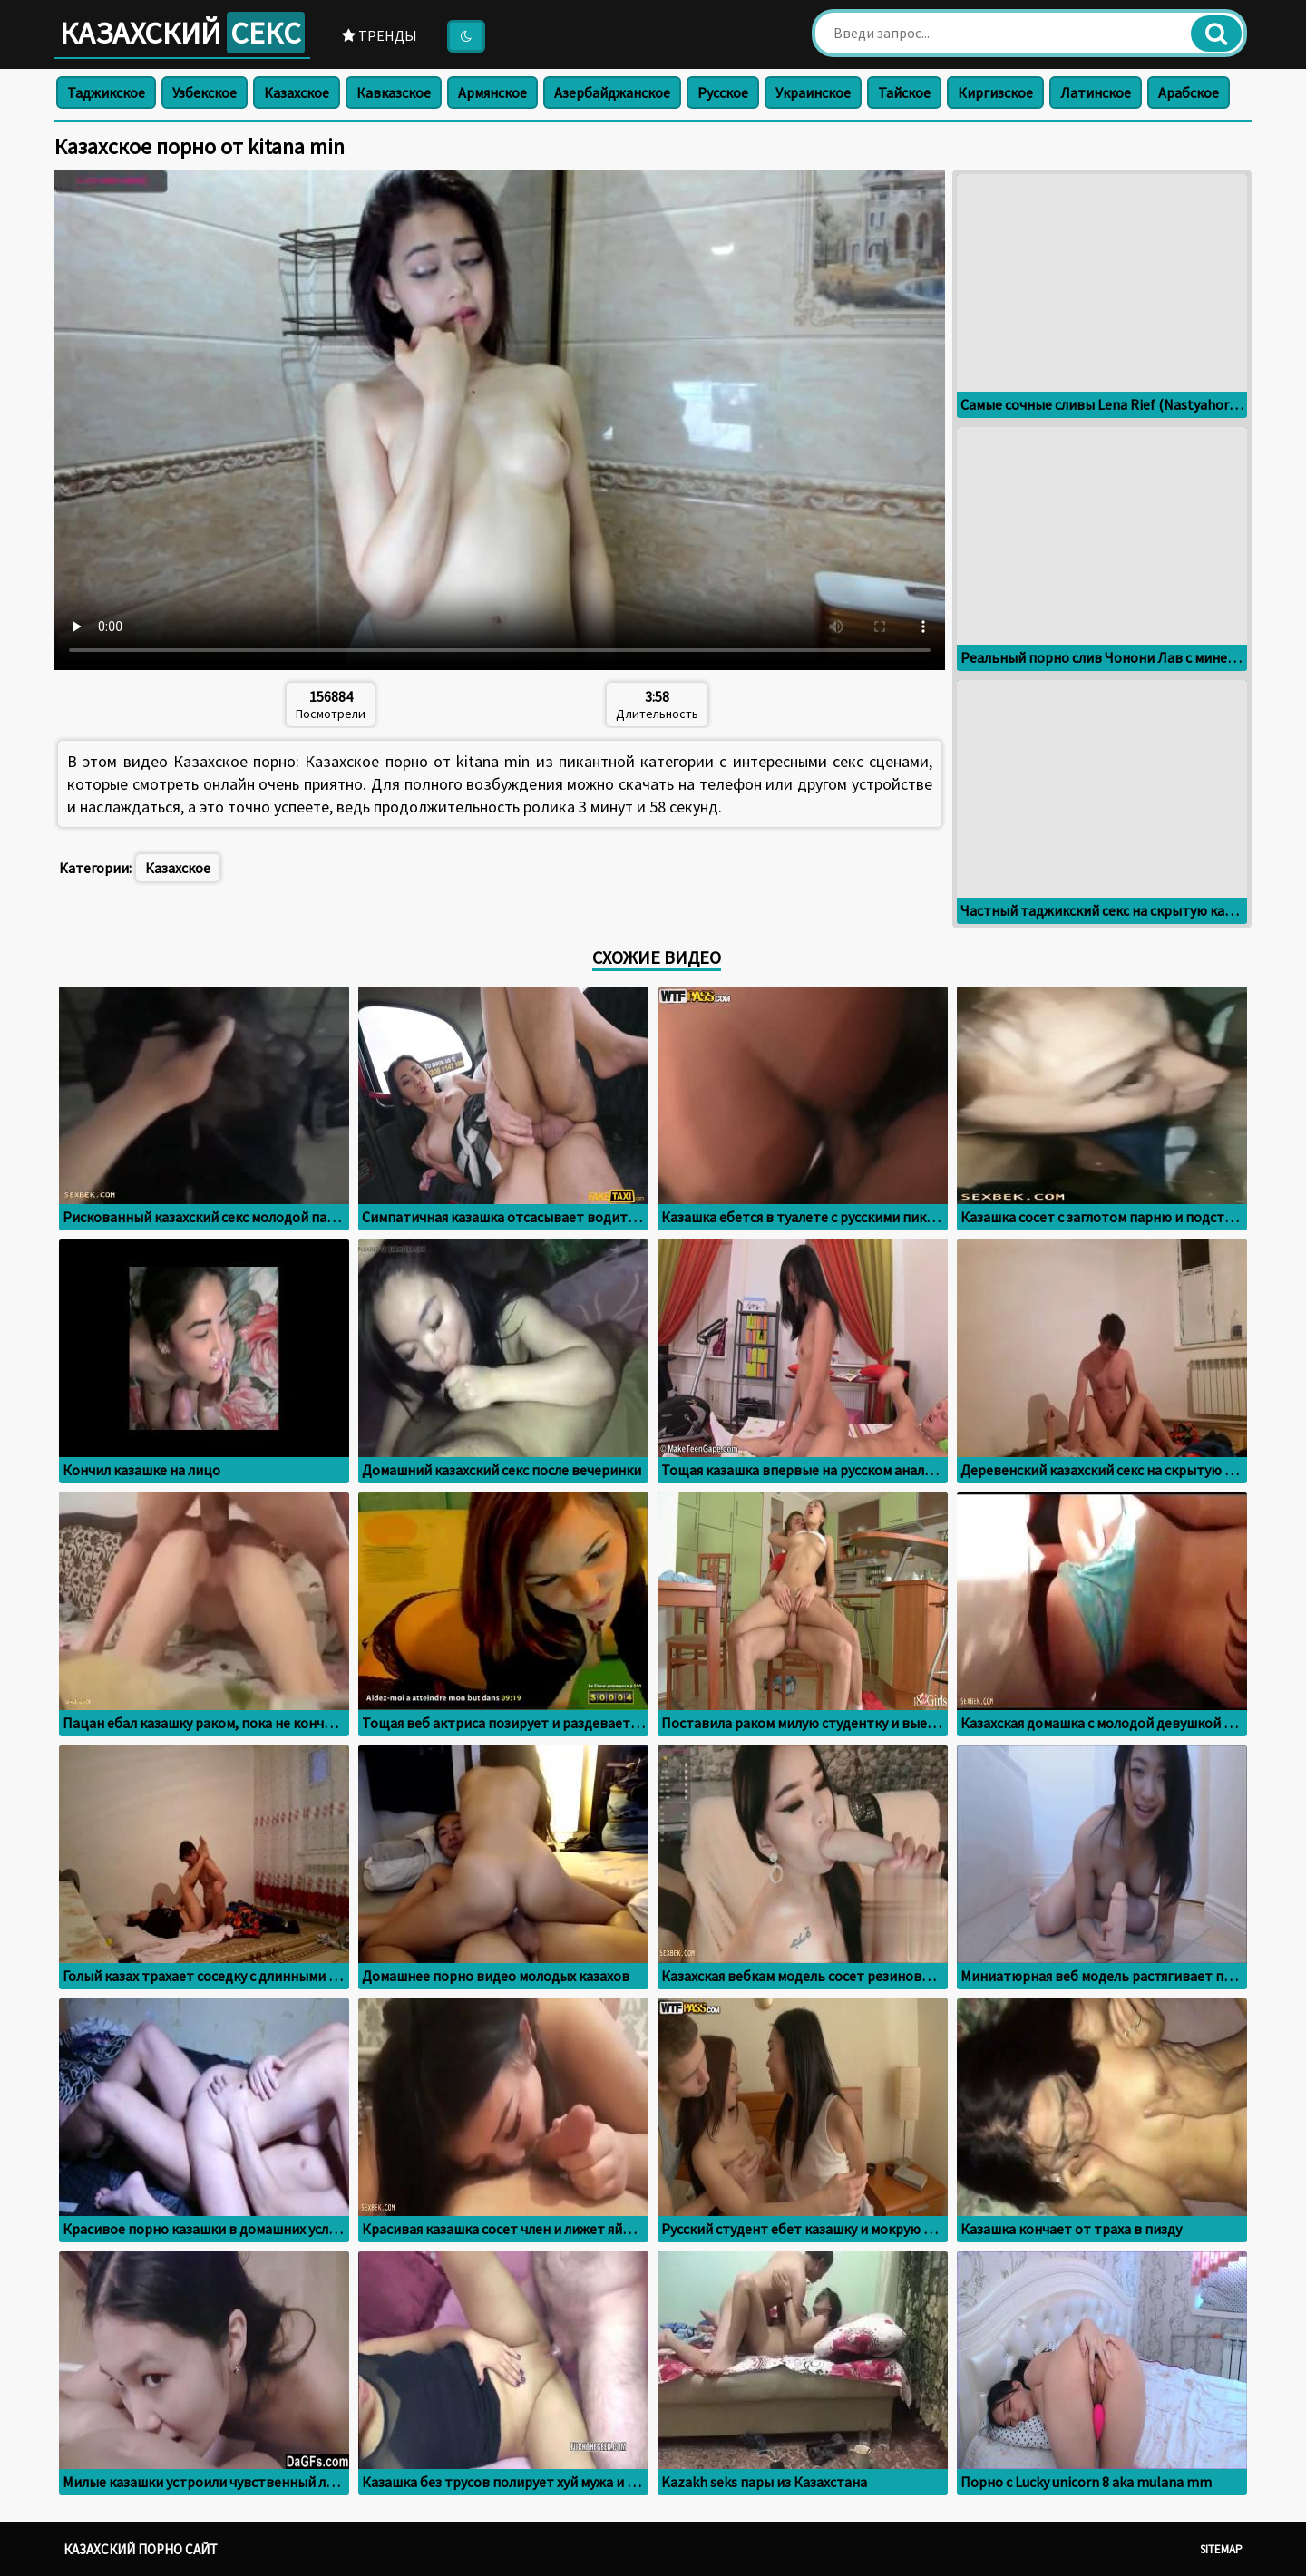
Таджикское (106, 92)
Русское (722, 92)
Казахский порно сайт (140, 2549)
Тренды (379, 35)
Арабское (1188, 92)
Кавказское (393, 92)
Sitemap (1221, 2549)
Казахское (296, 92)
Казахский (182, 32)
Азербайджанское (612, 92)
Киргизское (995, 92)
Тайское (904, 92)
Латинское (1095, 92)
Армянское (492, 92)
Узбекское (204, 92)
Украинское (813, 92)
